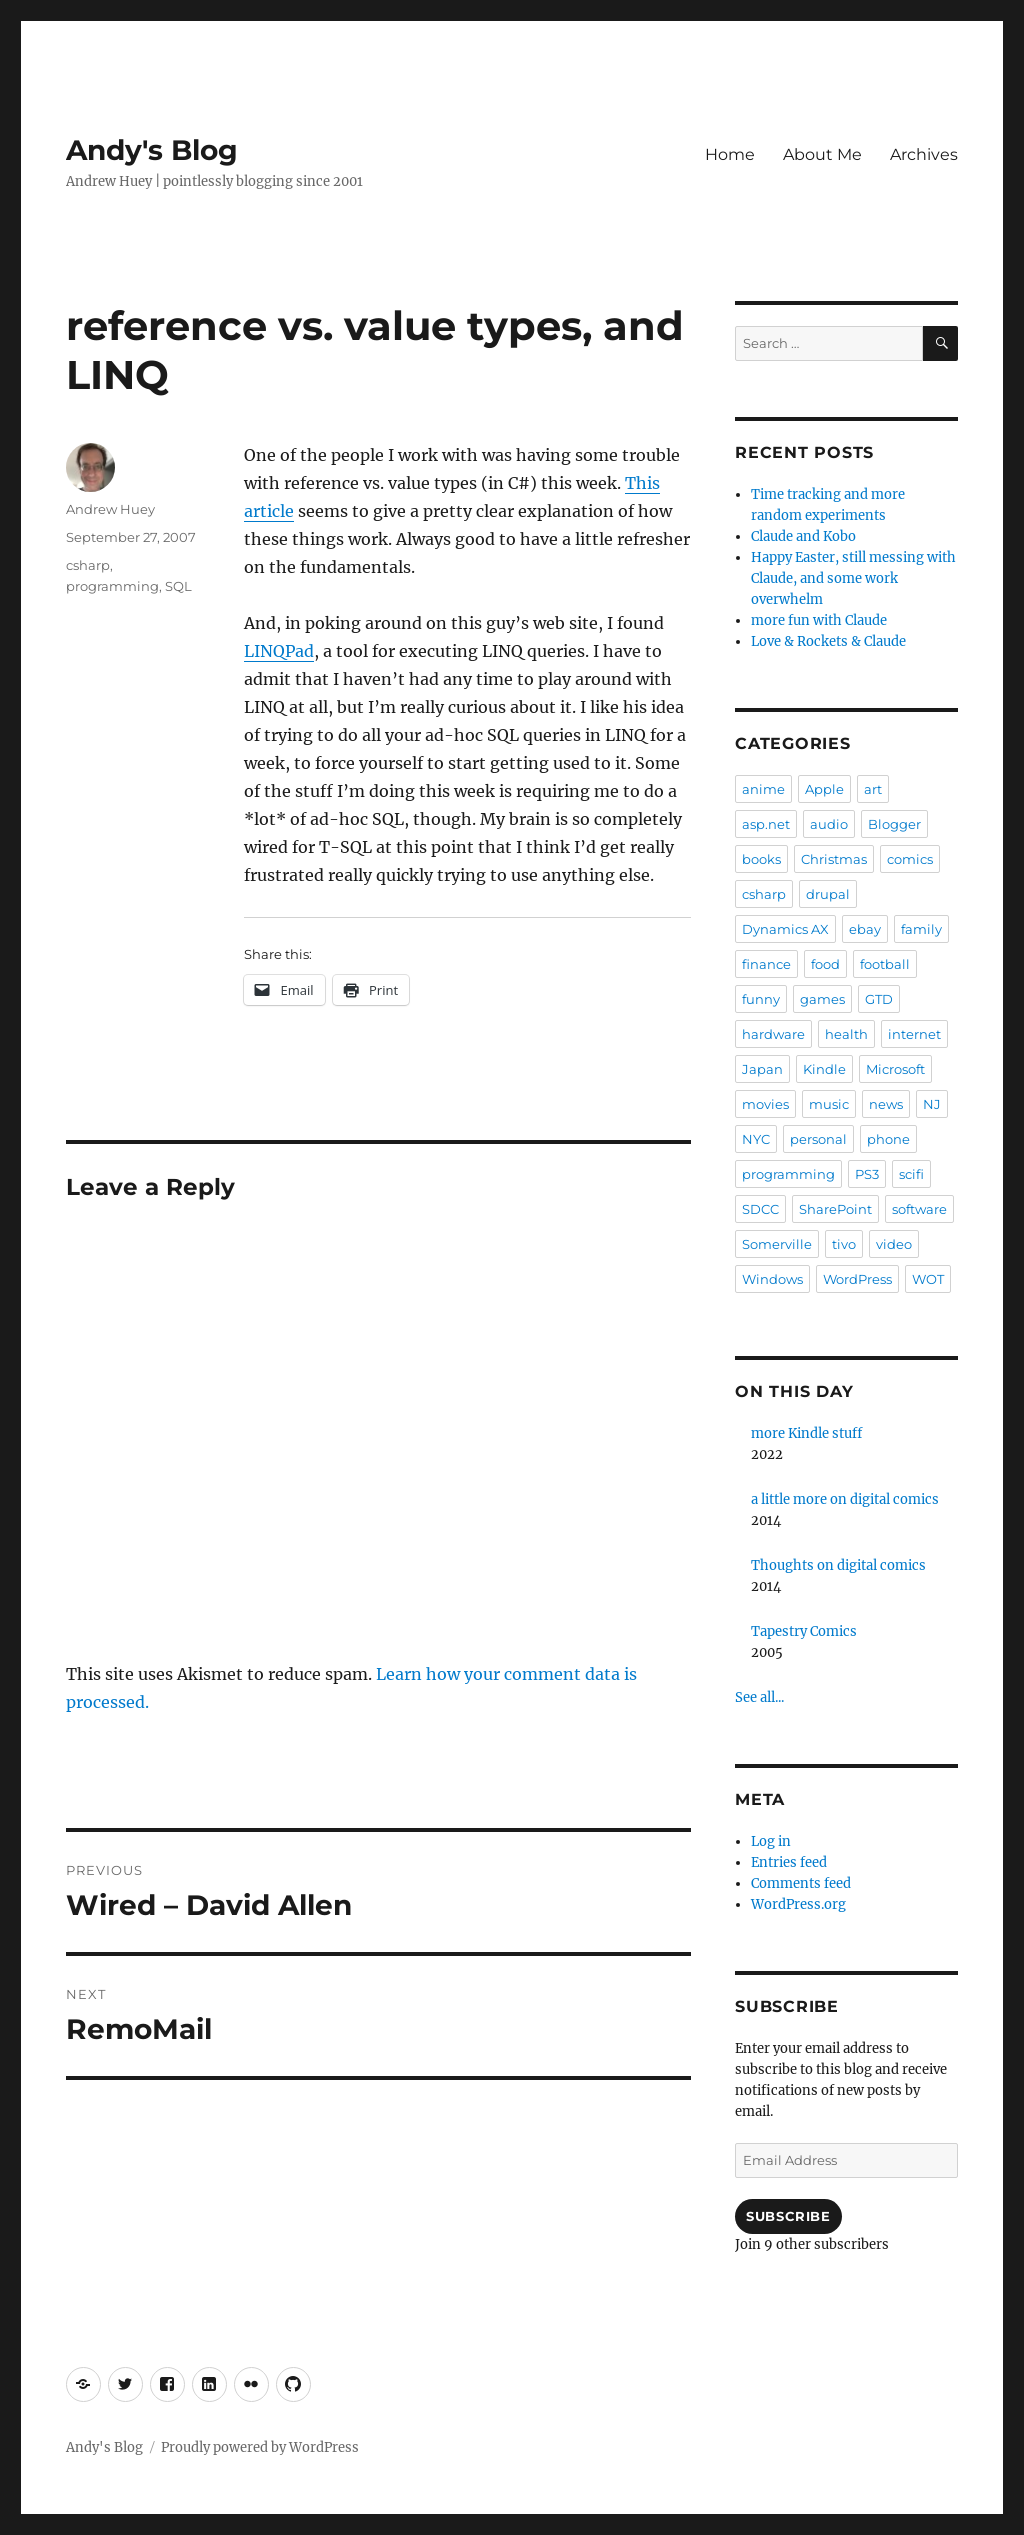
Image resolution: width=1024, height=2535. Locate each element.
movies (765, 1104)
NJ (932, 1104)
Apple (824, 789)
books (761, 859)
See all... (759, 1697)
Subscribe (788, 2216)
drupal (828, 894)
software (919, 1209)
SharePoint (835, 1209)
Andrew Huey (110, 509)
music (829, 1104)
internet (914, 1034)
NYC (756, 1139)
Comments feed (801, 1883)
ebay (865, 929)
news (886, 1104)
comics (910, 859)
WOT (928, 1279)
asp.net (766, 824)
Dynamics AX (785, 929)
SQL (178, 586)
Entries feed (789, 1862)
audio (829, 824)
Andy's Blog (152, 150)
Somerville (777, 1244)
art (873, 789)
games (822, 999)
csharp (88, 565)
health (846, 1034)
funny (761, 999)
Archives (924, 154)
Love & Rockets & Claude (828, 641)
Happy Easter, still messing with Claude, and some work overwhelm (853, 578)
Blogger (894, 824)
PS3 (867, 1174)
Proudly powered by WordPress (260, 2447)
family (921, 929)
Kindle (824, 1069)
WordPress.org (798, 1904)
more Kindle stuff (806, 1433)
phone (888, 1139)
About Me (822, 154)
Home (730, 154)
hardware (773, 1034)
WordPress (857, 1279)
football (885, 964)
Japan (762, 1069)
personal (818, 1139)
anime (763, 789)
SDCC (760, 1209)
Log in (771, 1841)
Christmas (834, 859)
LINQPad (279, 651)
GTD (879, 999)
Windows (772, 1279)
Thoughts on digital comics (838, 1565)
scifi (911, 1174)
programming (112, 586)
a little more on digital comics (845, 1499)
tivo (844, 1244)
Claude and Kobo (803, 536)
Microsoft (895, 1069)
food (825, 964)
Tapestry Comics (804, 1631)
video (894, 1244)
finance (766, 964)
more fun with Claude (819, 620)
